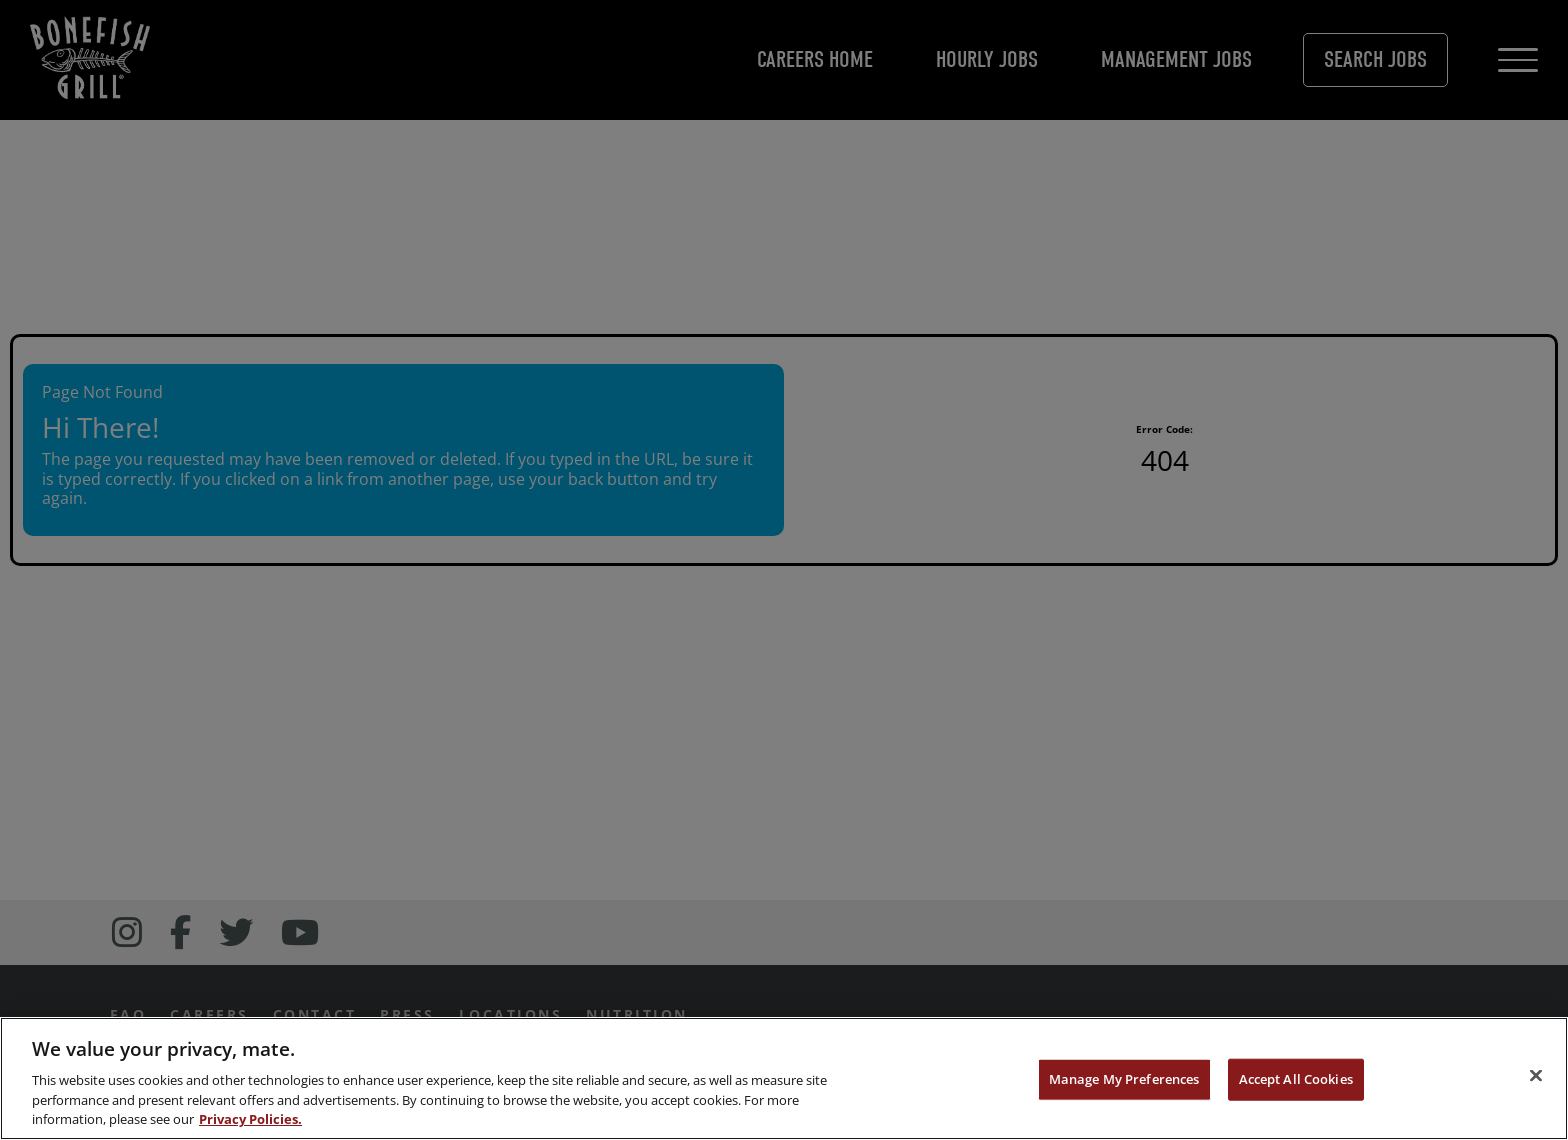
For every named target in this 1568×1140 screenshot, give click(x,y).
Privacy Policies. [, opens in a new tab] (250, 1119)
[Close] (1536, 1076)
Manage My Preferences (1124, 1079)
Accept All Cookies (1296, 1079)
